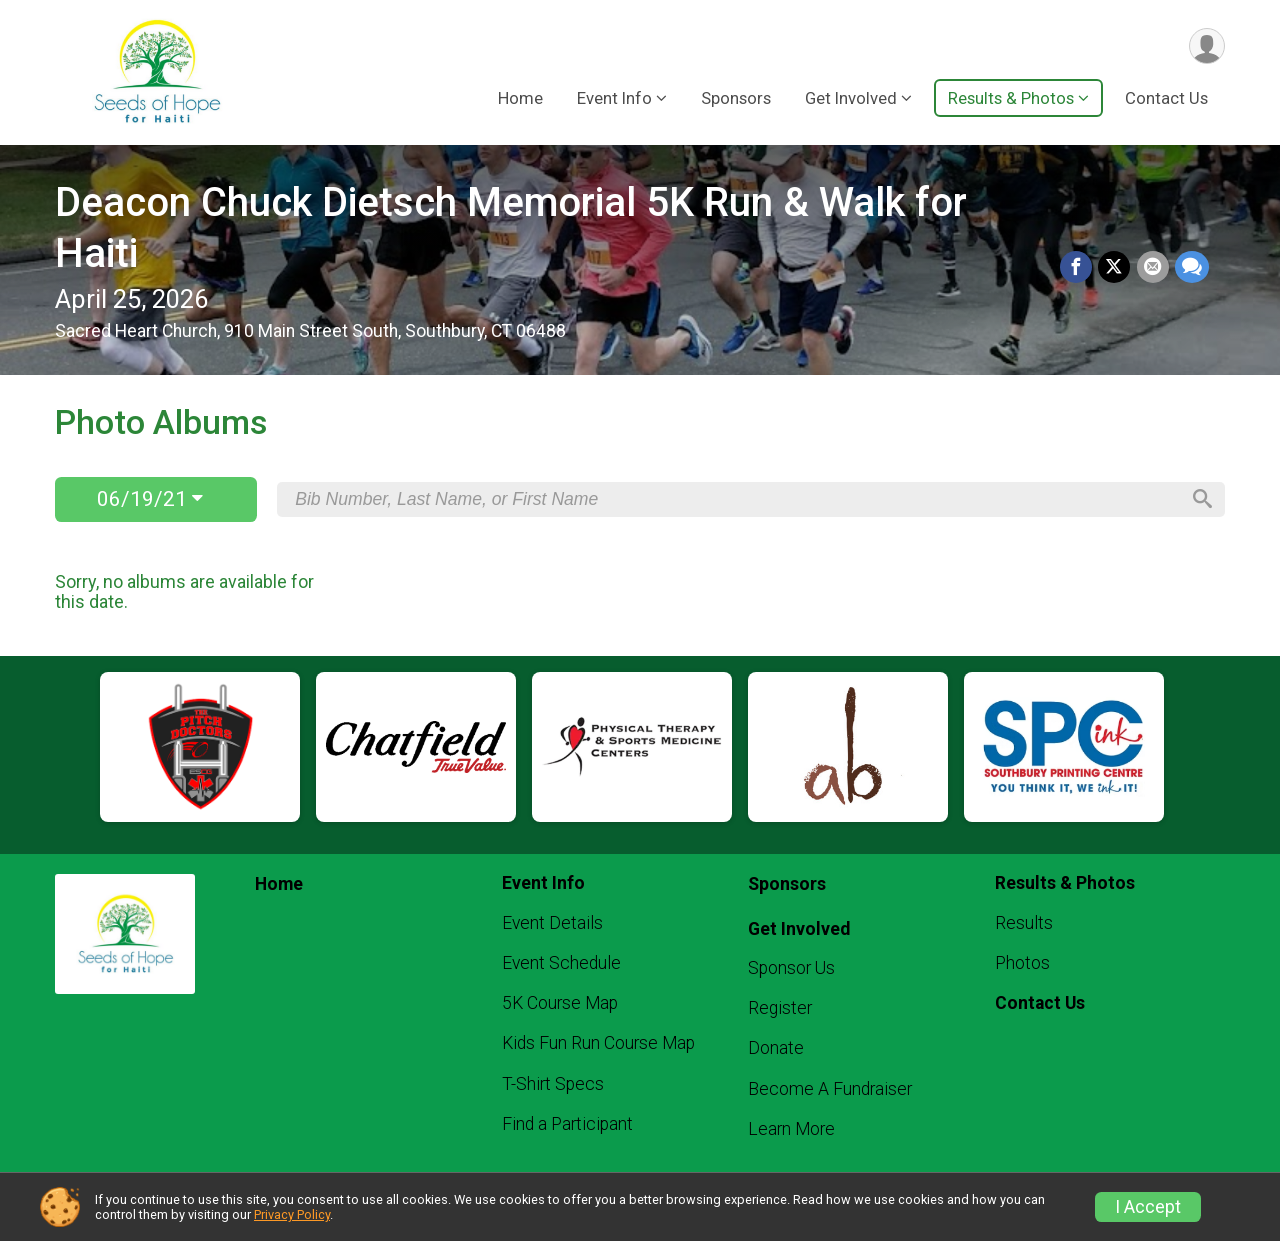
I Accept (1148, 1207)
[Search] (1201, 500)
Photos (1022, 963)
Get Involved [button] (851, 99)
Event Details (552, 923)
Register (780, 1008)
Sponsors (736, 99)
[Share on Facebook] (1077, 268)
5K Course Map (560, 1003)
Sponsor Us (791, 968)
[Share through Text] (1192, 268)
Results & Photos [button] (1011, 99)
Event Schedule (561, 963)
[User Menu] (1206, 46)
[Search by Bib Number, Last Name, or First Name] (737, 499)
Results (1024, 923)
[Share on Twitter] (1115, 268)
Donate (776, 1048)
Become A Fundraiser (830, 1089)
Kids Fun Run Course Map (598, 1043)
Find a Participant (567, 1124)
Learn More (791, 1129)
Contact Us (1166, 99)
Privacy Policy (292, 1214)
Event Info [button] (614, 99)
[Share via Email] (1153, 268)
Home (520, 99)
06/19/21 (150, 499)
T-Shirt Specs (553, 1084)
